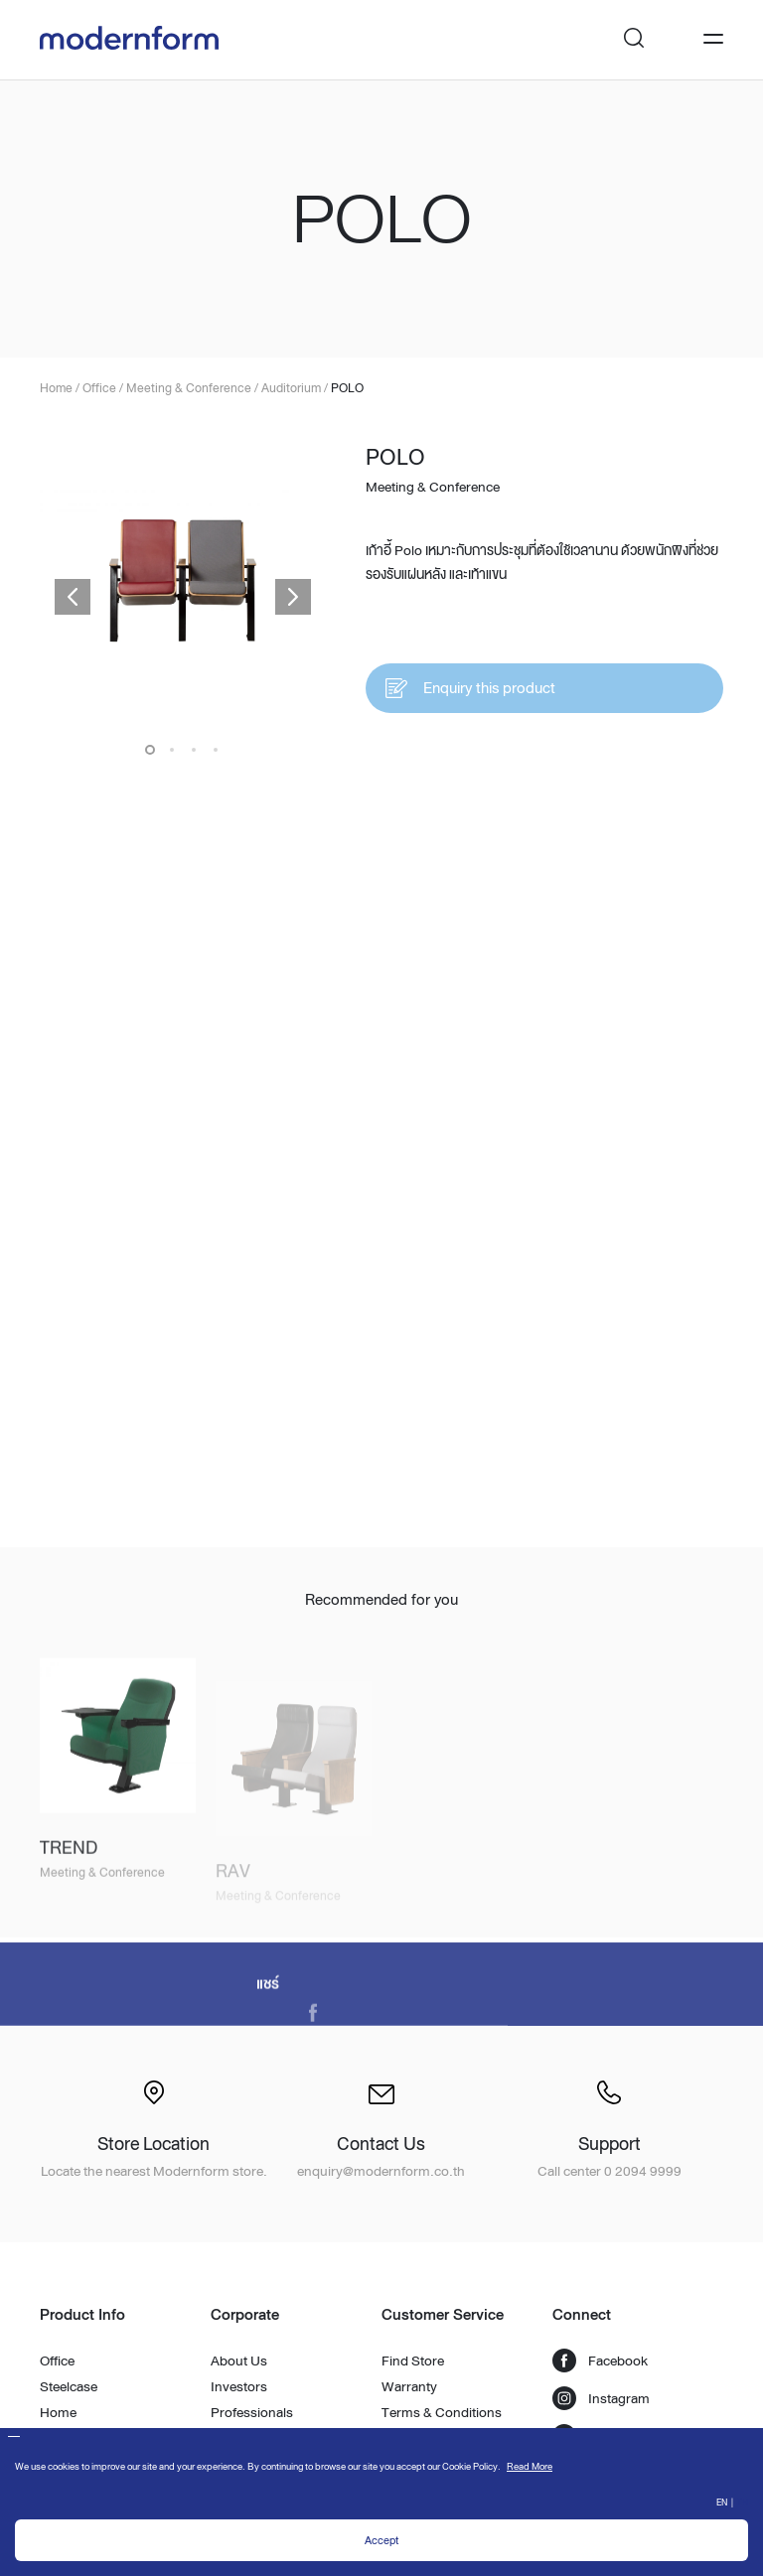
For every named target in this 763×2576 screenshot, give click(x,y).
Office (57, 2360)
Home (58, 2412)
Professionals (252, 2412)
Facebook (600, 2360)
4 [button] (216, 750)
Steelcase (68, 2386)
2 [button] (172, 750)
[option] (183, 582)
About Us (239, 2360)
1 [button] (150, 750)
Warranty (409, 2386)
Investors (239, 2386)
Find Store (413, 2360)
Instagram (601, 2398)
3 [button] (194, 750)
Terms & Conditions (442, 2412)
